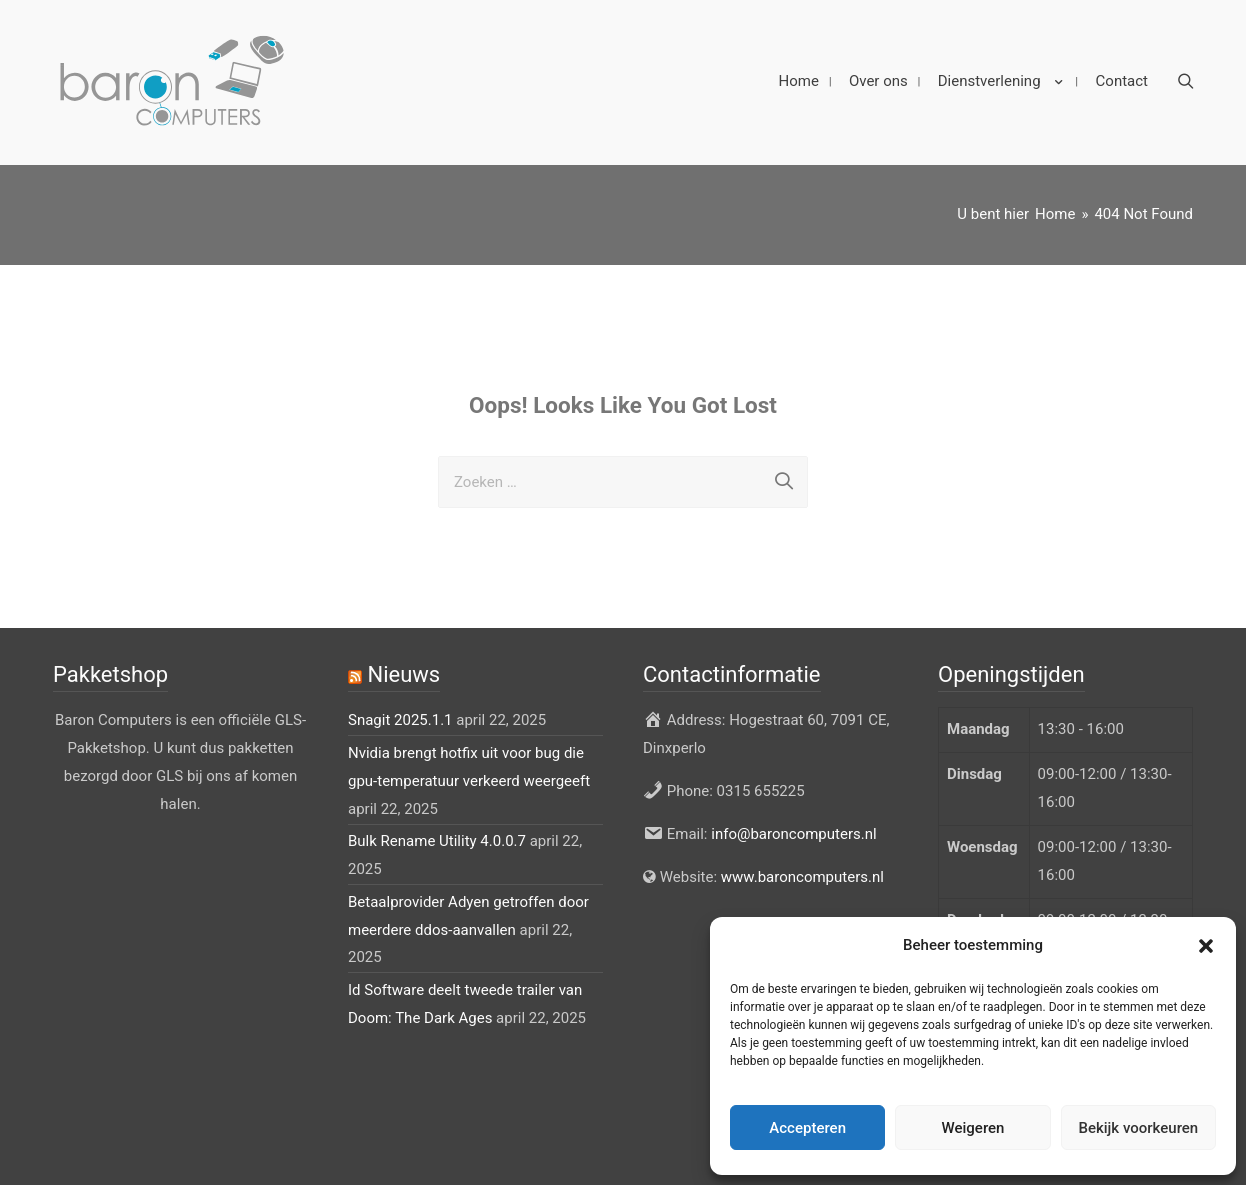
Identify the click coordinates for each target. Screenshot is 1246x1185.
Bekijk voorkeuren (1138, 1128)
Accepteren (807, 1128)
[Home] (1055, 199)
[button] (1206, 946)
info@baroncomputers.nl (793, 819)
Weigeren (973, 1128)
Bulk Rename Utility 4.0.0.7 (437, 826)
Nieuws (403, 660)
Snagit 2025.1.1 (400, 706)
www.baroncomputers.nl (802, 862)
